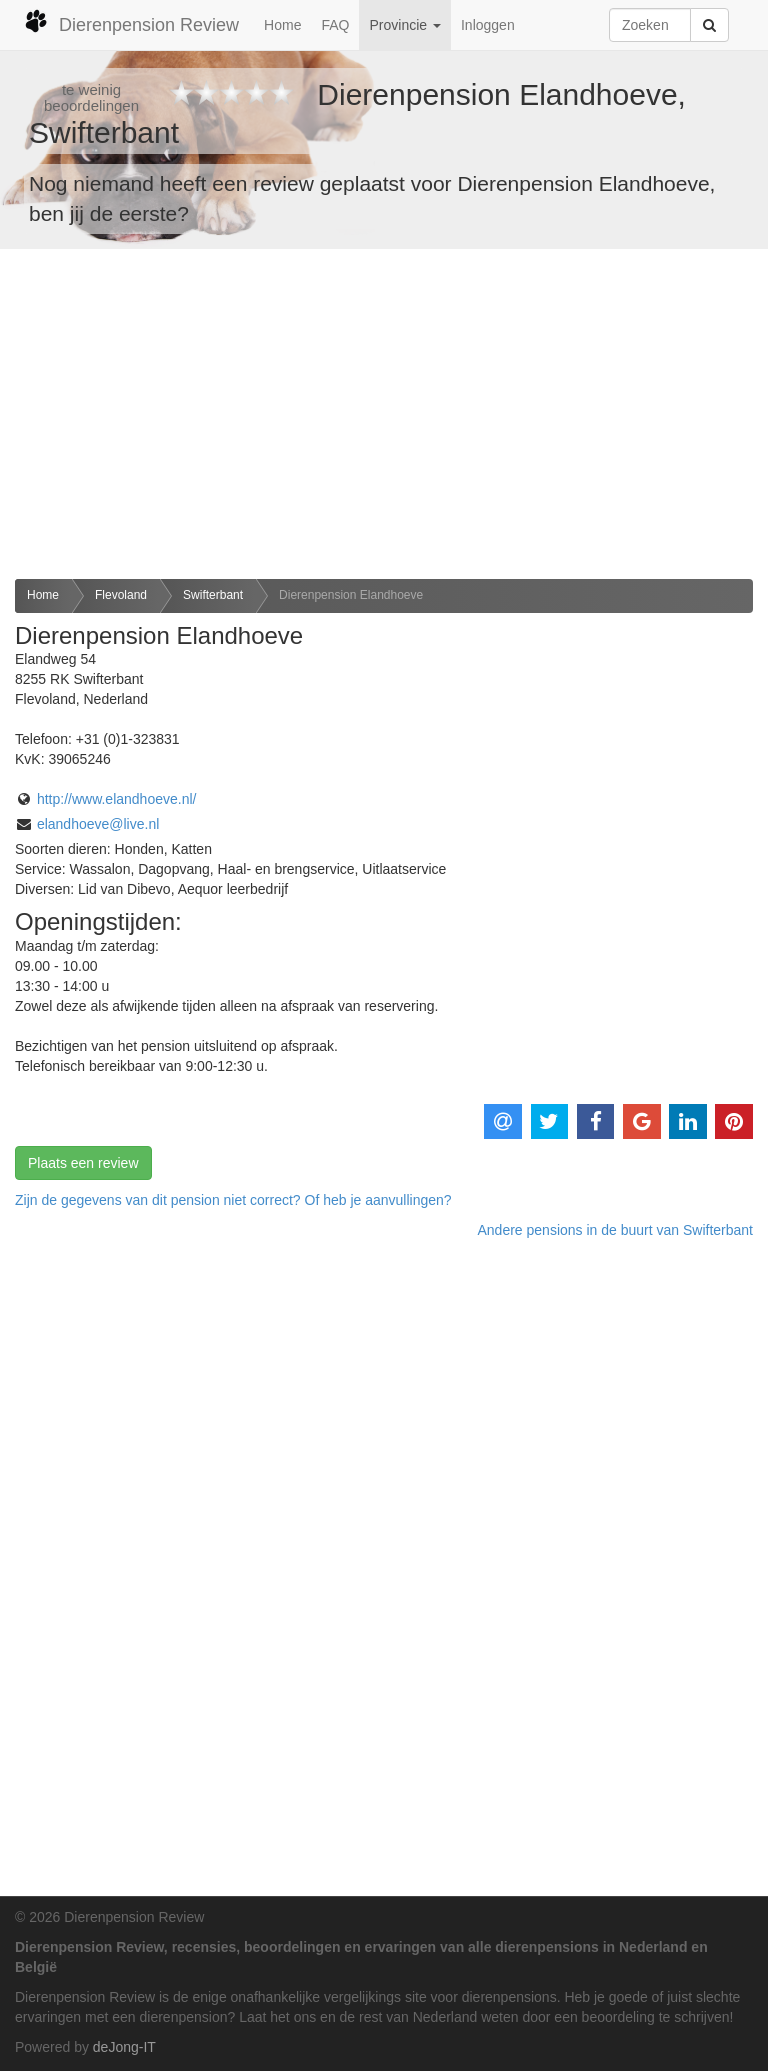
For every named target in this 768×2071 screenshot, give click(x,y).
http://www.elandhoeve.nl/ (117, 799)
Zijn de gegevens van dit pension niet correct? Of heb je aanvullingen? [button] (233, 1200)
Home (282, 25)
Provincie (404, 25)
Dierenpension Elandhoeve (351, 595)
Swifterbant (213, 595)
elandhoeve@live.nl (98, 824)
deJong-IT (124, 2047)
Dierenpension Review (131, 22)
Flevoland (121, 595)
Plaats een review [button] (83, 1163)
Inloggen (488, 25)
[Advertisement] (384, 414)
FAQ (335, 25)
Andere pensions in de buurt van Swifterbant (615, 1230)
